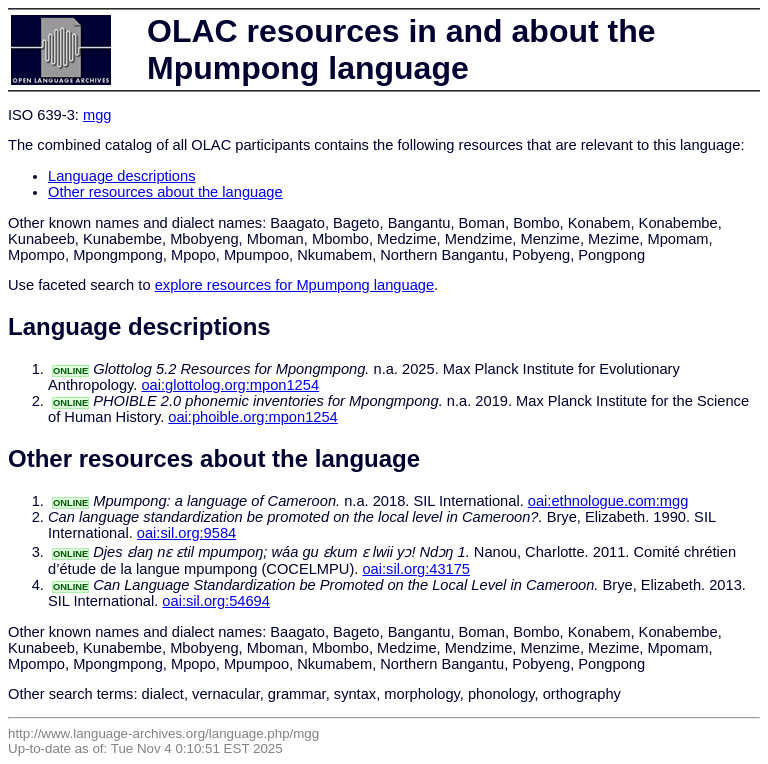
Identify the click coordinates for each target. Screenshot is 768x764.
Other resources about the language (165, 192)
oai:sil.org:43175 (416, 569)
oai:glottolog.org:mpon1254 (230, 385)
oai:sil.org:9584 (186, 533)
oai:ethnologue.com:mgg (608, 501)
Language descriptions (122, 176)
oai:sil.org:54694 (216, 601)
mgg (97, 115)
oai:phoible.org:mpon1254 (253, 417)
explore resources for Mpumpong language (294, 285)
